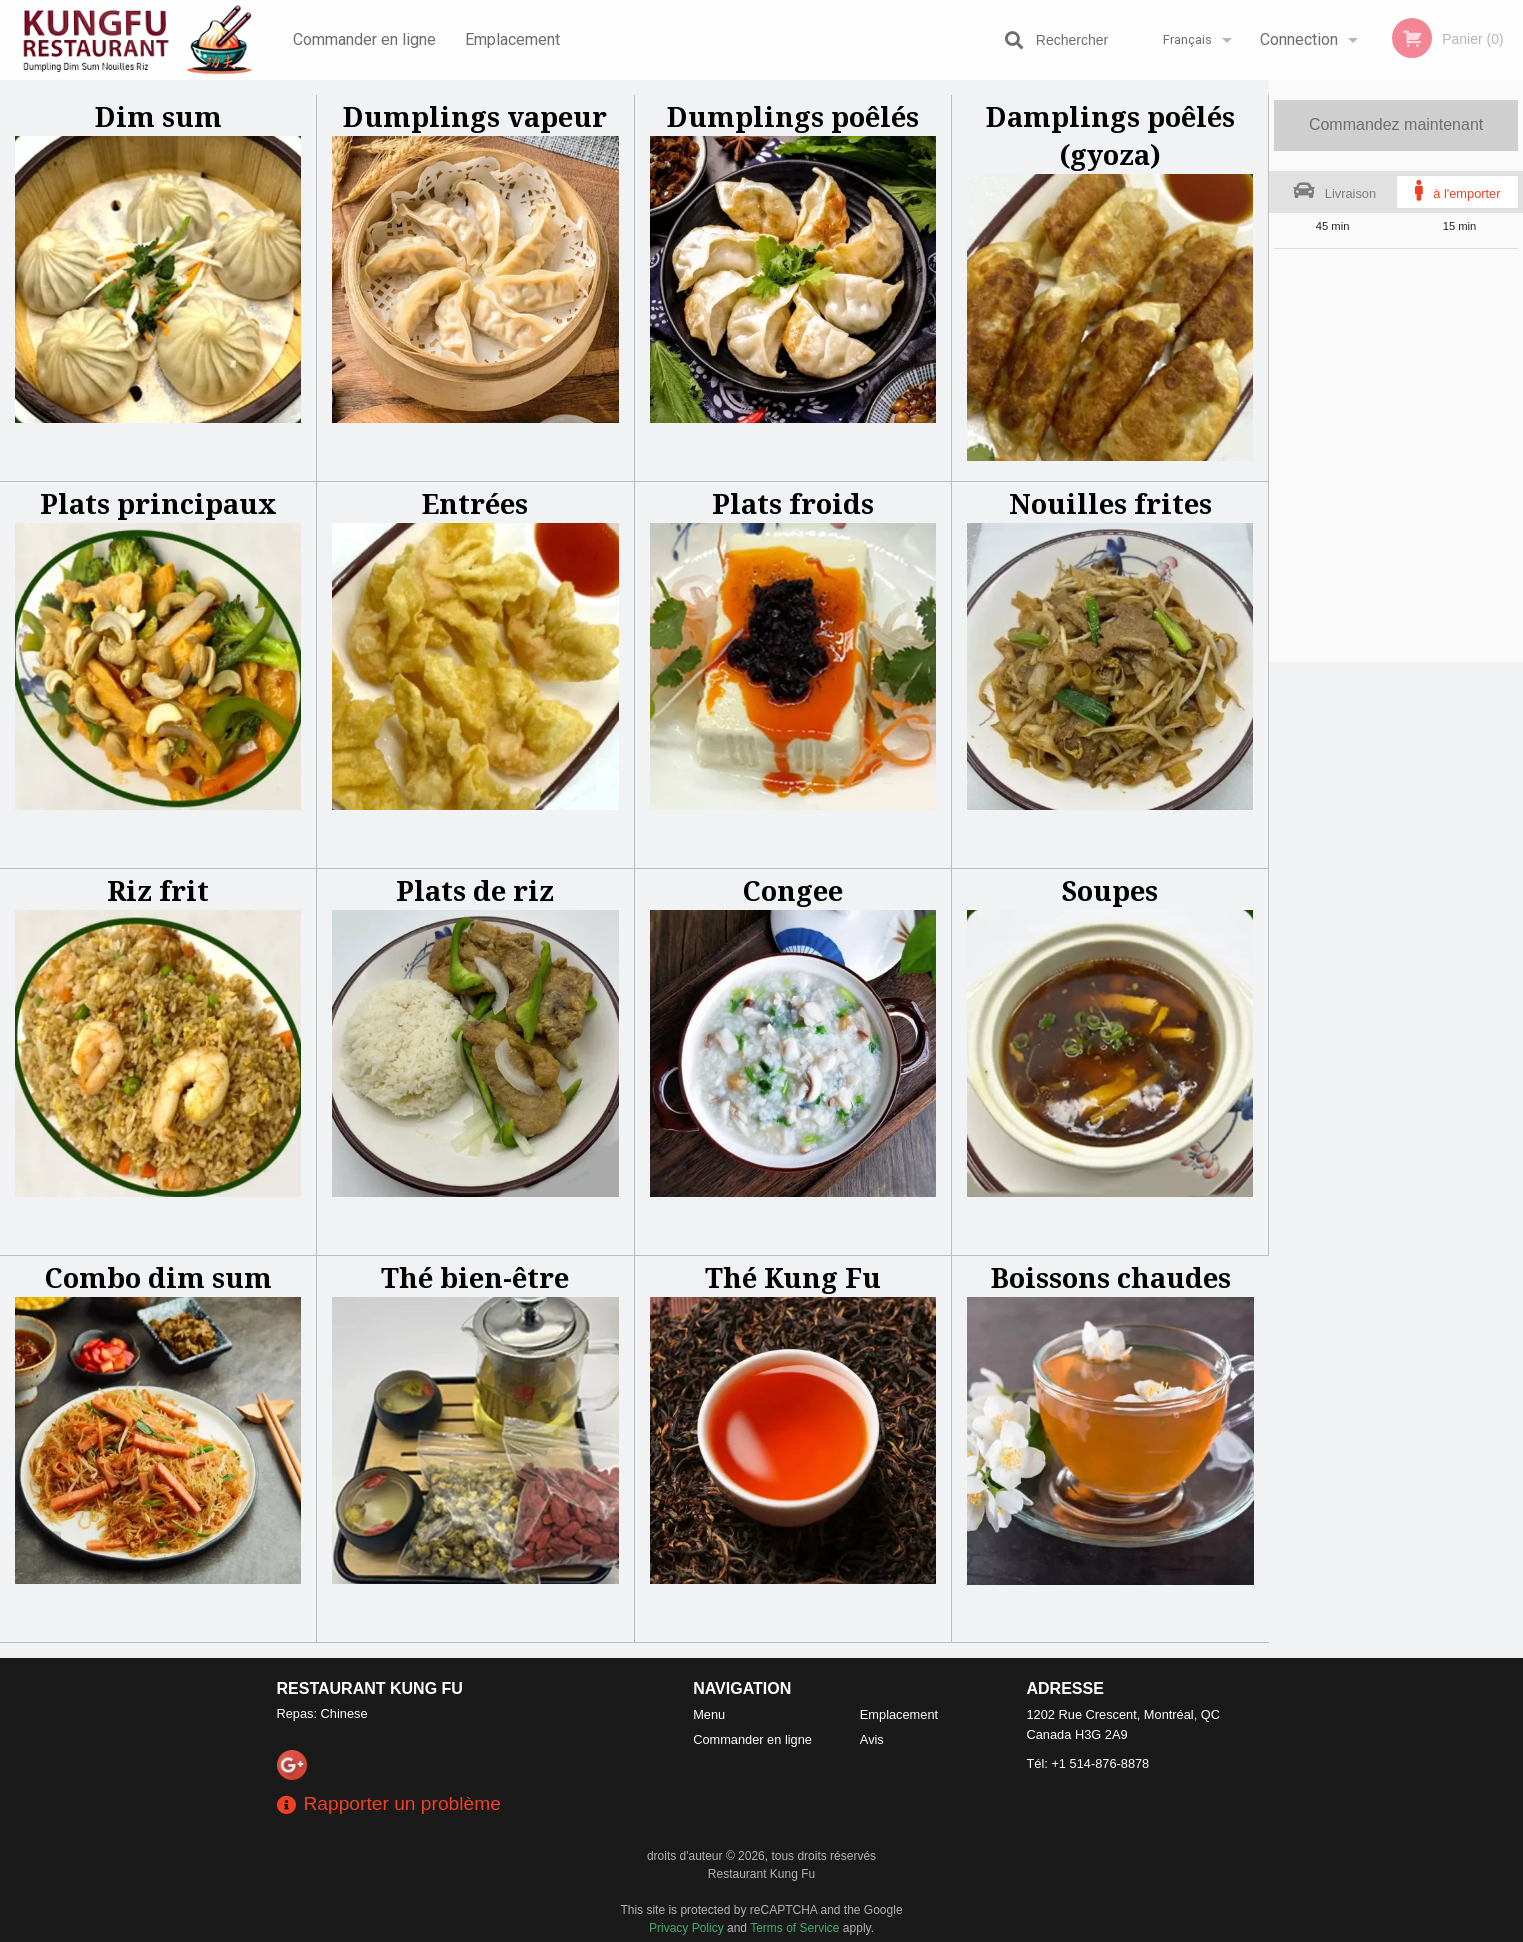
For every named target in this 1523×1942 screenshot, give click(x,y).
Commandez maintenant (1396, 124)
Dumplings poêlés (793, 116)
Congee (793, 890)
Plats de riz (475, 890)
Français (1187, 39)
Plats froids (793, 503)
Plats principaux (158, 503)
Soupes (1110, 890)
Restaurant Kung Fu (370, 1688)
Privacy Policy (686, 1928)
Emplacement (512, 39)
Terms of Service (794, 1928)
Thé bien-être (475, 1277)
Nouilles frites (1110, 503)
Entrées (475, 503)
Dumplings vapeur (475, 116)
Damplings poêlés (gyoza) (1110, 135)
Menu (709, 1714)
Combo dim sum (158, 1277)
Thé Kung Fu (793, 1277)
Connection (1299, 39)
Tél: (1088, 1763)
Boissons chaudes (1111, 1277)
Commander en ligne (364, 39)
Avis (872, 1739)
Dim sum (158, 116)
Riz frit (158, 890)
